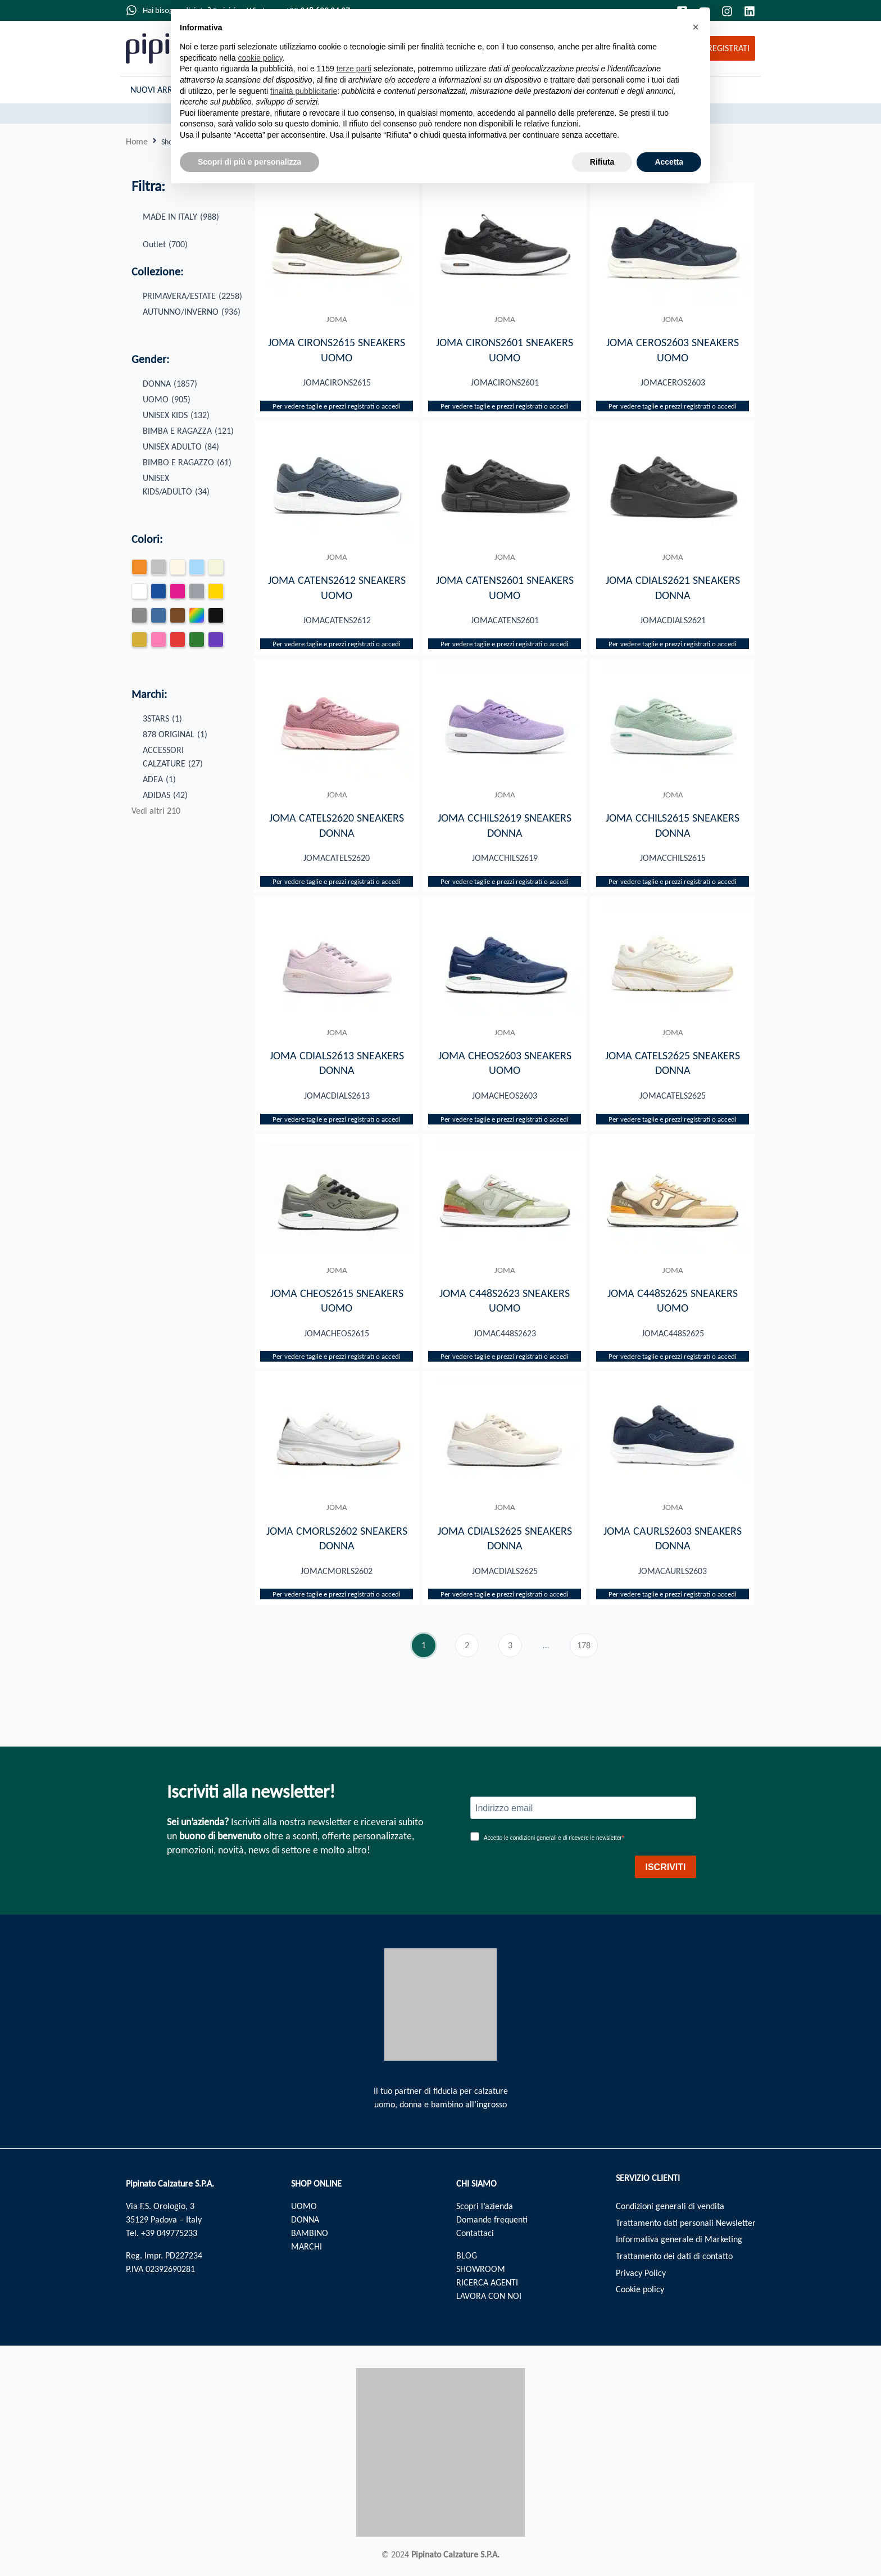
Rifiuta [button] (602, 161)
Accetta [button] (669, 161)
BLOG (466, 2255)
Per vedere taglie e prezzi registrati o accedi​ (337, 406)
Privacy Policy (641, 2273)
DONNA (305, 2219)
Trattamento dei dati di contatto (674, 2256)
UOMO (304, 2206)
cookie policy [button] (260, 57)
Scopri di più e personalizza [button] (249, 161)
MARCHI (306, 2246)
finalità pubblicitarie (303, 91)
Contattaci (475, 2233)
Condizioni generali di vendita (670, 2206)
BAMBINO (309, 2233)
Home (137, 141)
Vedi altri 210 (155, 810)
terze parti (354, 68)
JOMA (337, 319)
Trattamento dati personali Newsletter (686, 2222)
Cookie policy (640, 2290)
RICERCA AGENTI (487, 2282)
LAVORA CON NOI (488, 2296)
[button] (696, 27)
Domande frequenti (492, 2219)
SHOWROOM (480, 2269)
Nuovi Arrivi (156, 89)
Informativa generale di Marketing (679, 2239)
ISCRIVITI (665, 1867)
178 (587, 1646)
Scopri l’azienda (484, 2206)
